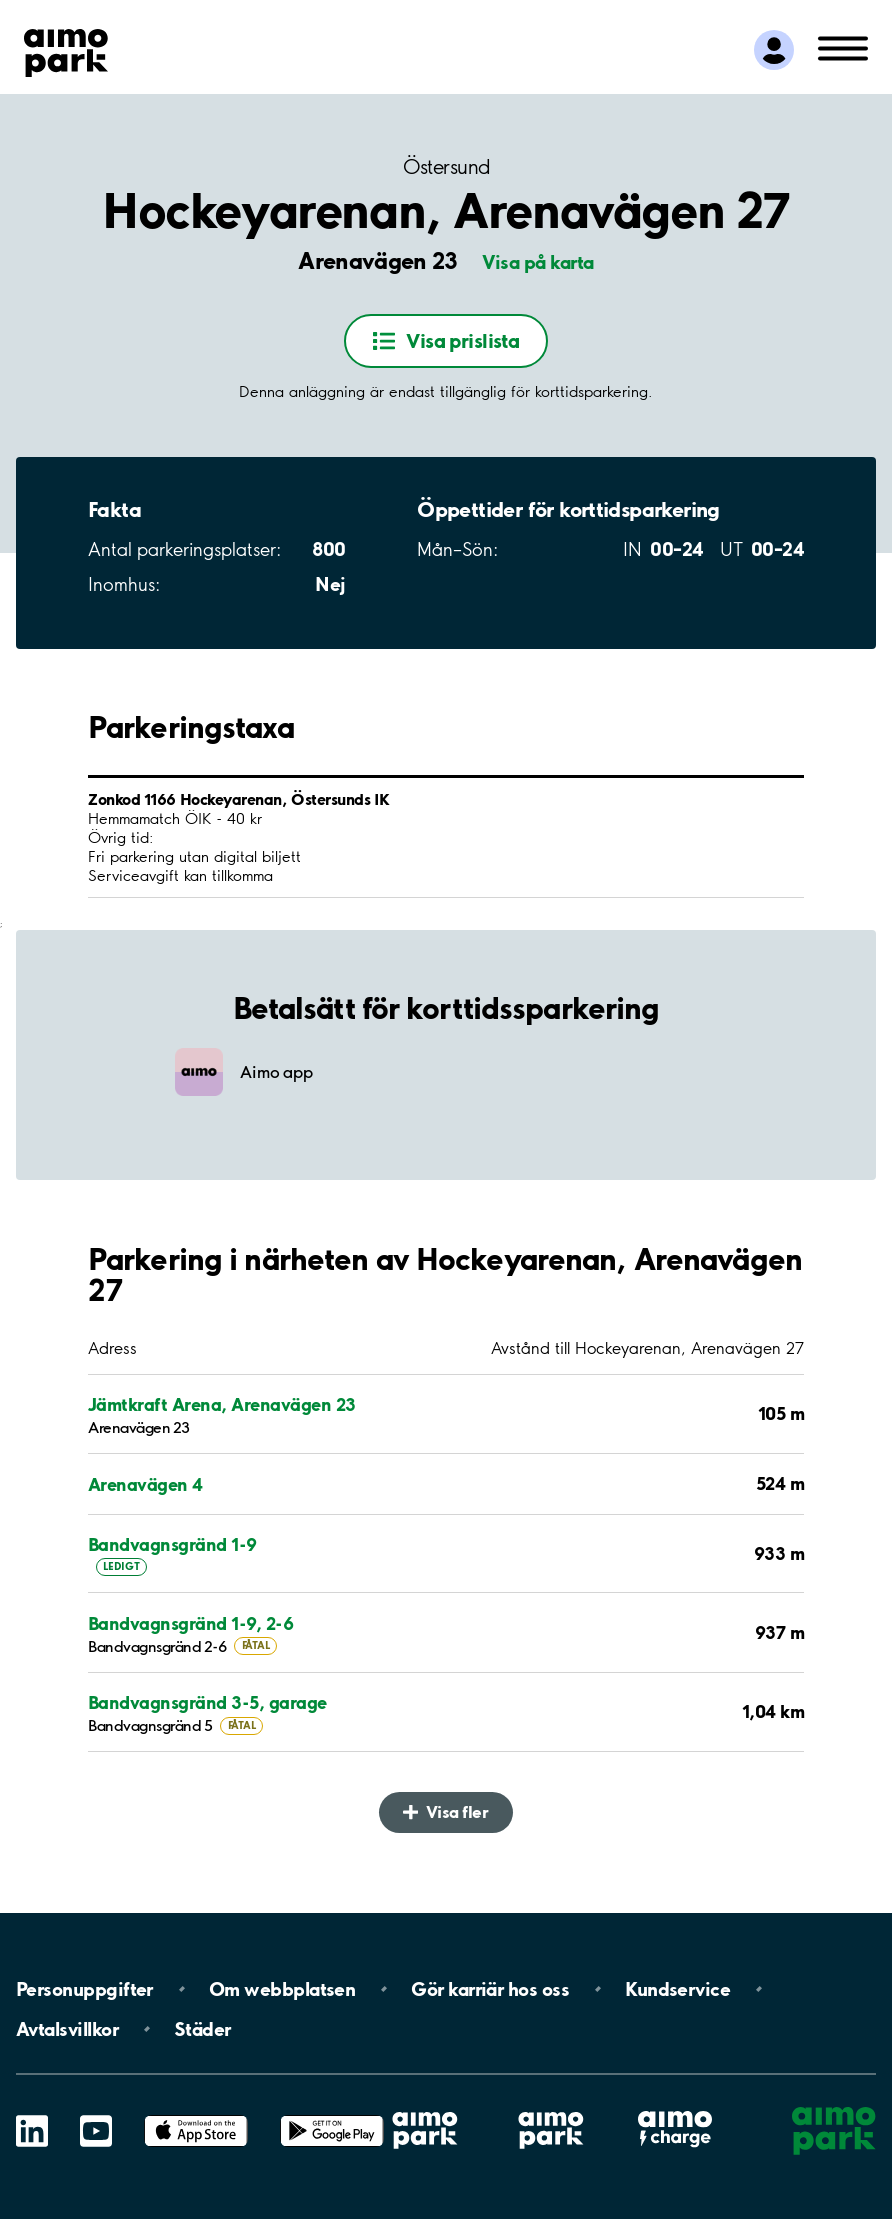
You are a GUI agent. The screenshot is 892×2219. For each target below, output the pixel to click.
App (196, 2115)
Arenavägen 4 (145, 1484)
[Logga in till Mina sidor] (774, 50)
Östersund (446, 167)
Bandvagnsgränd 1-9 (172, 1544)
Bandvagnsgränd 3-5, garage (207, 1702)
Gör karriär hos (490, 1989)
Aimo (675, 2110)
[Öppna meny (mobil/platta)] (843, 47)
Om (282, 1989)
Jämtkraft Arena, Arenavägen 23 (221, 1404)
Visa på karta (538, 262)
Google (332, 2115)
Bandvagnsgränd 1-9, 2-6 (190, 1623)
